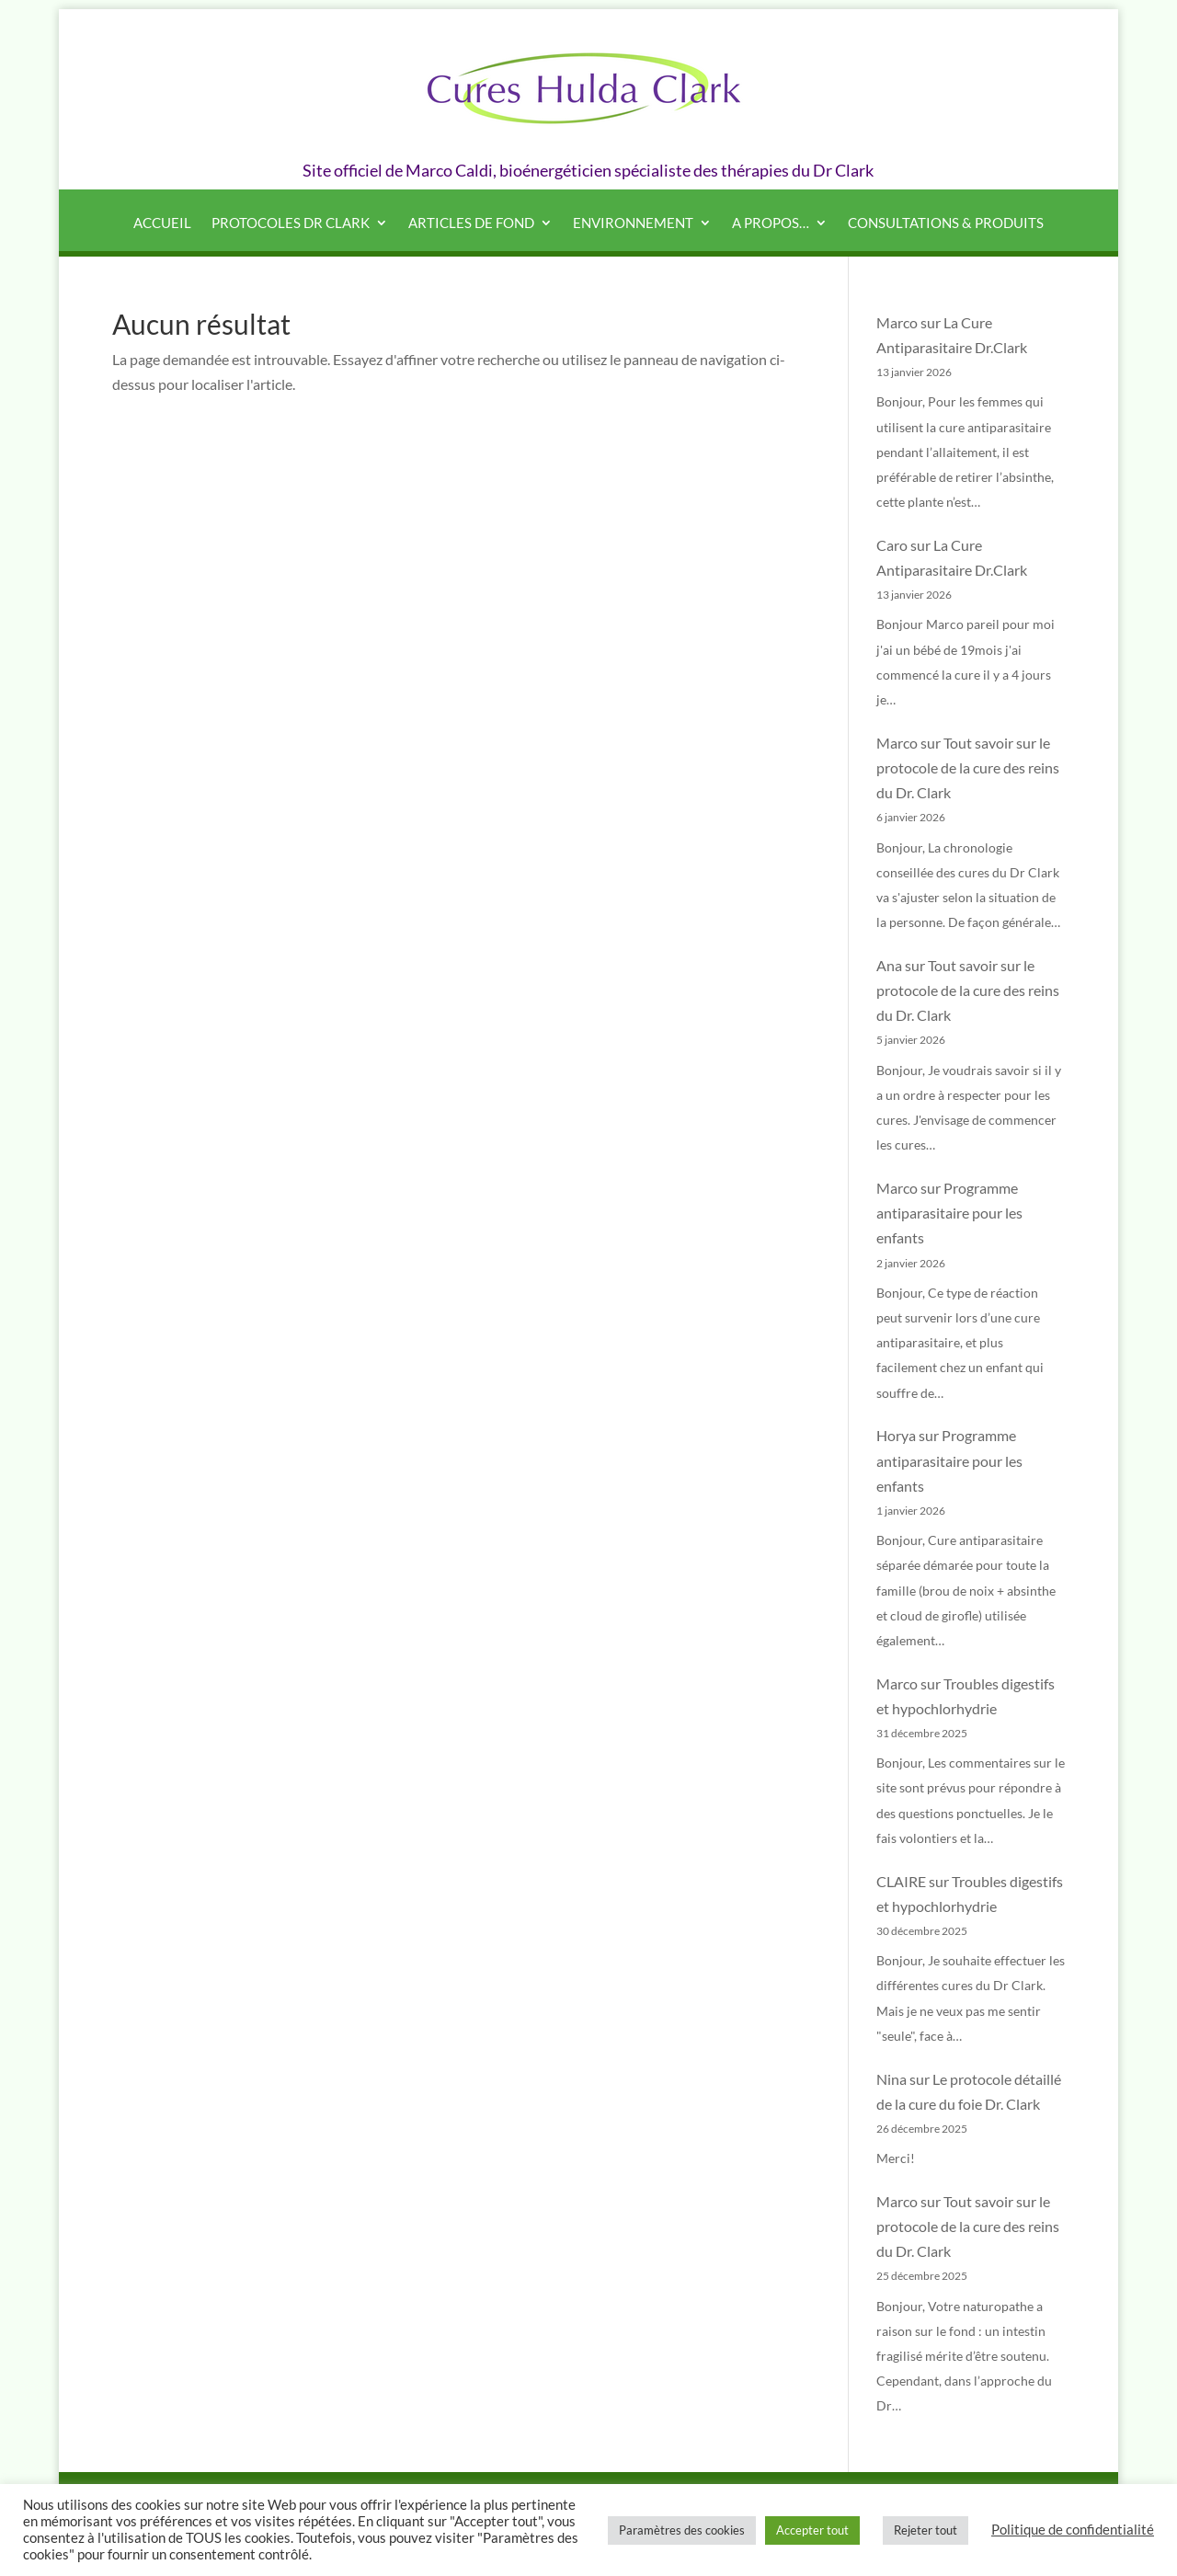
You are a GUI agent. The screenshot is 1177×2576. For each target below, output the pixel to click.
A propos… (770, 223)
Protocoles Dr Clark (290, 223)
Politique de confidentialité (1072, 2529)
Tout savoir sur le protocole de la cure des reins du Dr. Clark (967, 767)
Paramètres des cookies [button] (682, 2530)
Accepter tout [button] (812, 2530)
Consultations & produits (946, 223)
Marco (897, 322)
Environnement (633, 223)
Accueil (162, 223)
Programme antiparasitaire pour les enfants (949, 1212)
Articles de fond (471, 223)
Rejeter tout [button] (925, 2530)
